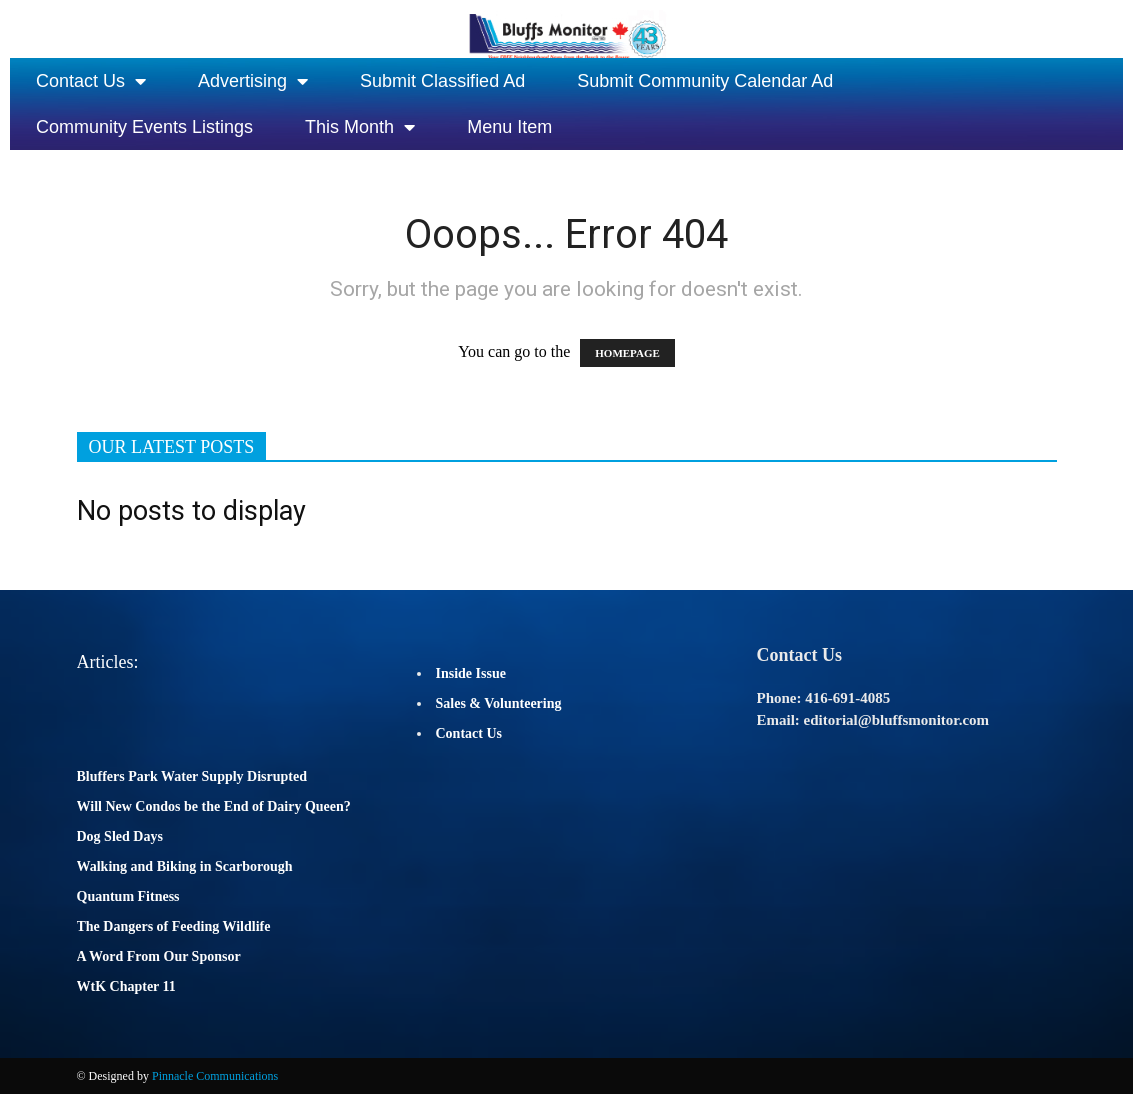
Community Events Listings (144, 127)
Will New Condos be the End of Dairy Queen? (214, 806)
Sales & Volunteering (499, 703)
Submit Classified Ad (442, 81)
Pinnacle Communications (215, 1076)
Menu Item (509, 127)
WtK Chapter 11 (126, 986)
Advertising (253, 81)
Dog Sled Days (120, 836)
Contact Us (91, 81)
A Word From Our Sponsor (159, 956)
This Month (360, 127)
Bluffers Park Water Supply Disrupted (192, 776)
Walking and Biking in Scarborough (185, 866)
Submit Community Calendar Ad (705, 81)
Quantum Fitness (128, 896)
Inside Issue (471, 673)
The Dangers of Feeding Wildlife (174, 926)
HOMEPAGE (627, 353)
